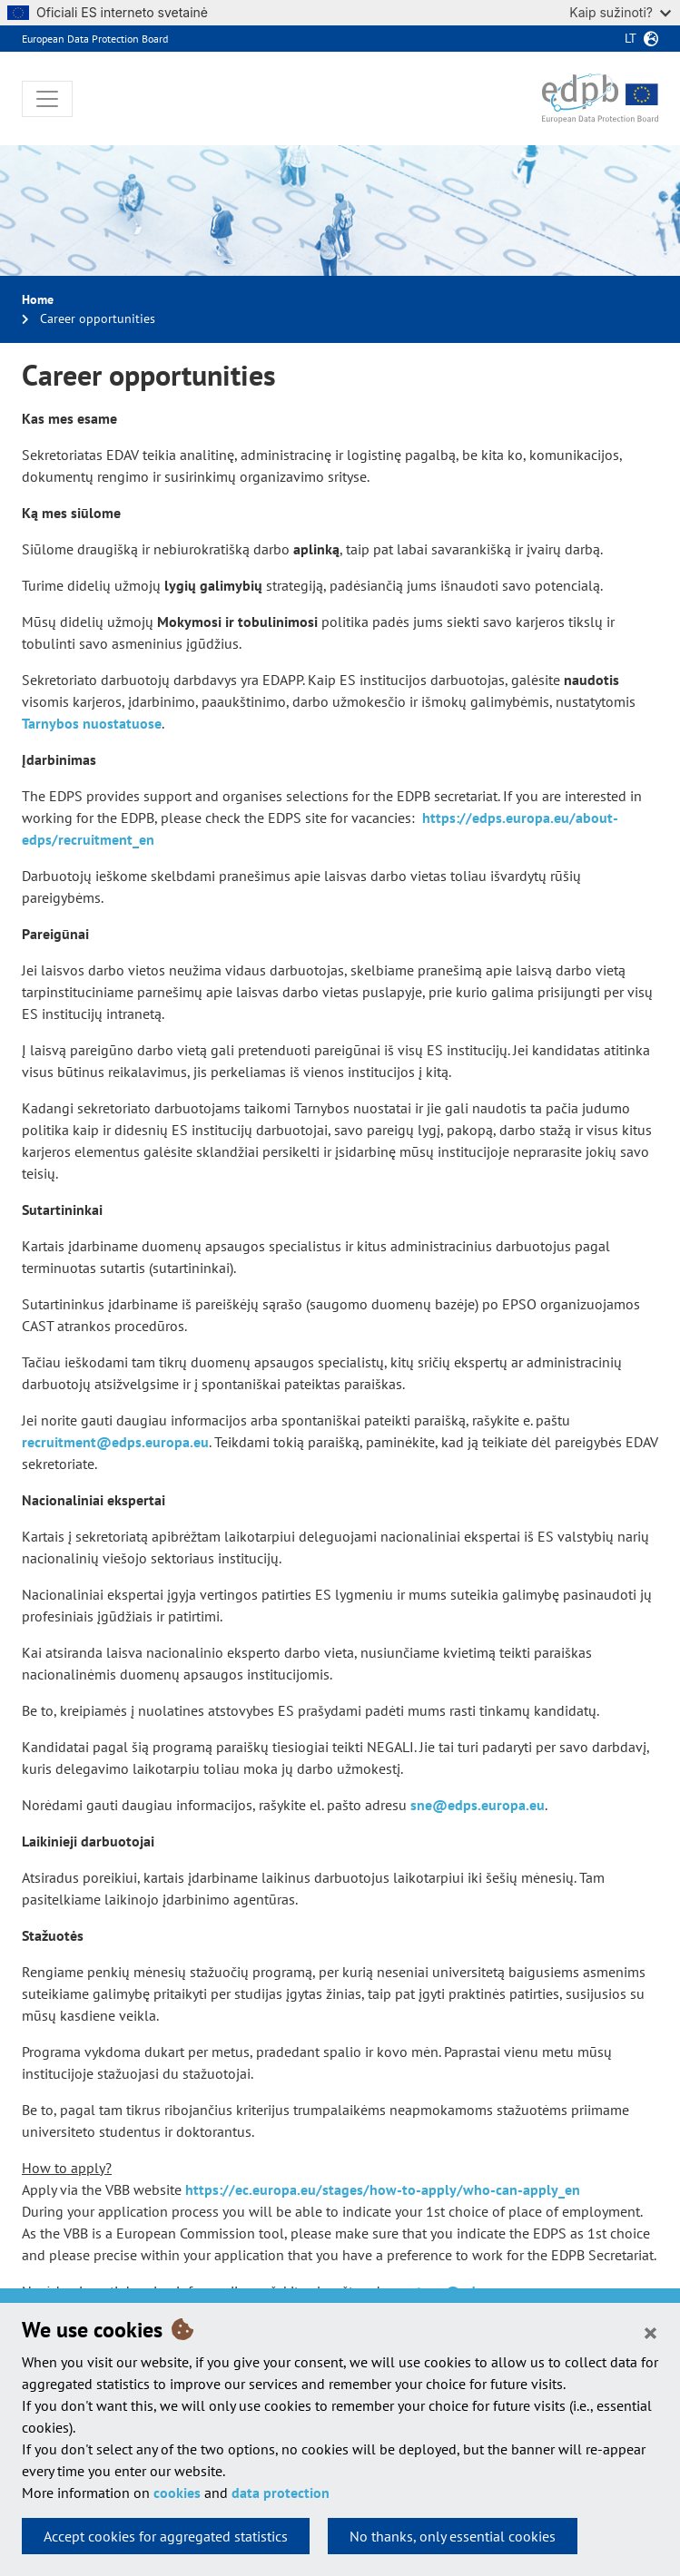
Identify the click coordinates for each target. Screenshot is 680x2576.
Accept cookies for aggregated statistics (166, 2536)
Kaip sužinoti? (620, 12)
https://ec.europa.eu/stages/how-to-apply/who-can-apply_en (382, 2189)
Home (38, 299)
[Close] (650, 2331)
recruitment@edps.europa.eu (115, 1442)
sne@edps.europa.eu (477, 1805)
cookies (177, 2492)
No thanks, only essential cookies (453, 2536)
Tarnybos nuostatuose (92, 723)
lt (630, 38)
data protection (281, 2492)
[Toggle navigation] (47, 99)
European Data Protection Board (95, 38)
